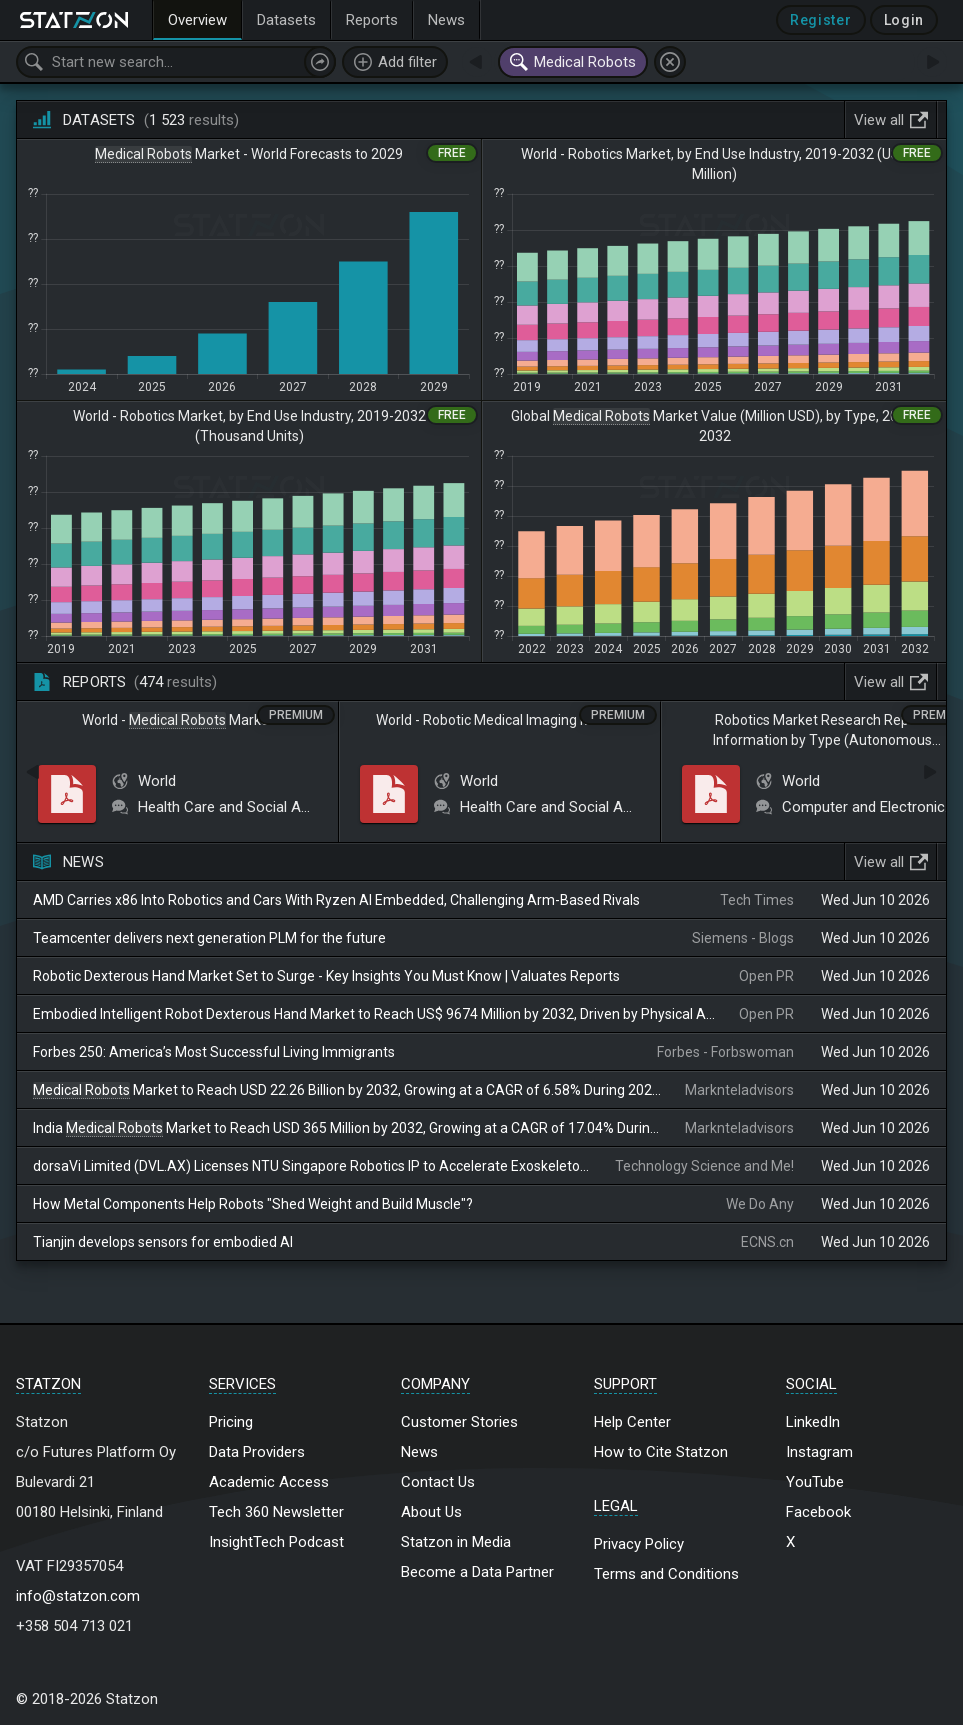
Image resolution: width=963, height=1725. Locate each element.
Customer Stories (459, 1422)
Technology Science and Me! (704, 1166)
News (419, 1452)
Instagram (819, 1452)
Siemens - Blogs (743, 938)
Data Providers (257, 1452)
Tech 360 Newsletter (276, 1512)
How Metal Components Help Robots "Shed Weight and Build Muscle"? (253, 1204)
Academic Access (269, 1482)
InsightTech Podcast (276, 1542)
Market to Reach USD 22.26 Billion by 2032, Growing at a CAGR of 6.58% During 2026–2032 (347, 1090)
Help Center (632, 1422)
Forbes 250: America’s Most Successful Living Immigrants (214, 1052)
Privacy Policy (639, 1544)
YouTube (815, 1482)
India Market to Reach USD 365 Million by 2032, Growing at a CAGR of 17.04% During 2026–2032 (347, 1128)
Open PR (766, 976)
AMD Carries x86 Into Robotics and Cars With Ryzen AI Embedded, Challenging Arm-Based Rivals (336, 900)
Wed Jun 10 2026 (875, 900)
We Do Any (760, 1204)
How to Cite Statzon (661, 1452)
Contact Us (438, 1482)
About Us (431, 1512)
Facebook (818, 1512)
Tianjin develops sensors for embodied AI (163, 1242)
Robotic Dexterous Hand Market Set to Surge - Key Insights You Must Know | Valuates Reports (326, 976)
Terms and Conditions (666, 1574)
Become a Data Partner (477, 1572)
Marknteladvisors (739, 1090)
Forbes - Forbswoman (725, 1052)
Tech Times (757, 900)
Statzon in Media (456, 1542)
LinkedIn (813, 1422)
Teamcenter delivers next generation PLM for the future (209, 938)
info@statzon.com (78, 1596)
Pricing (231, 1422)
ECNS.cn (767, 1242)
